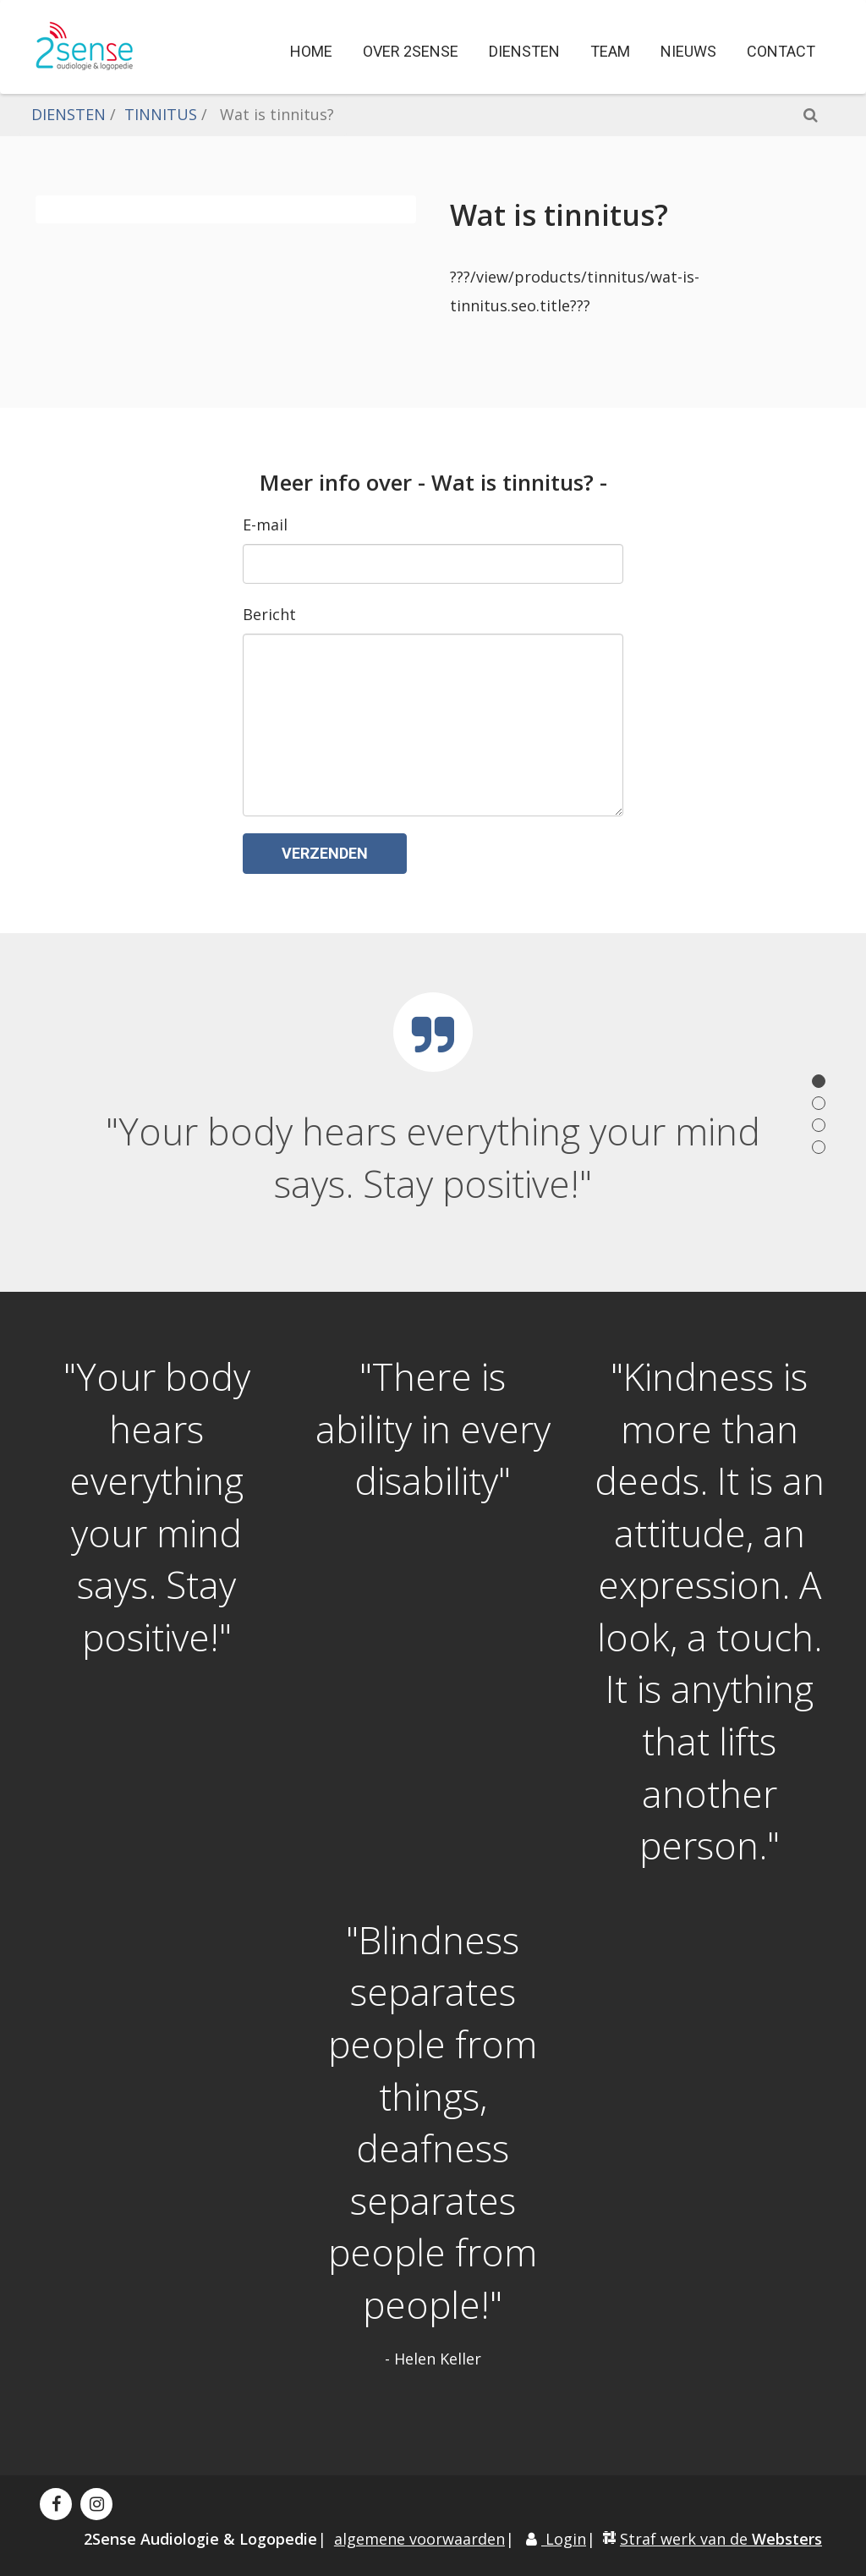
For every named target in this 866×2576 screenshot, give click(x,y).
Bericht (269, 614)
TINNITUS (160, 114)
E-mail (265, 524)
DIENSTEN (68, 114)
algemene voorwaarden (419, 2539)
